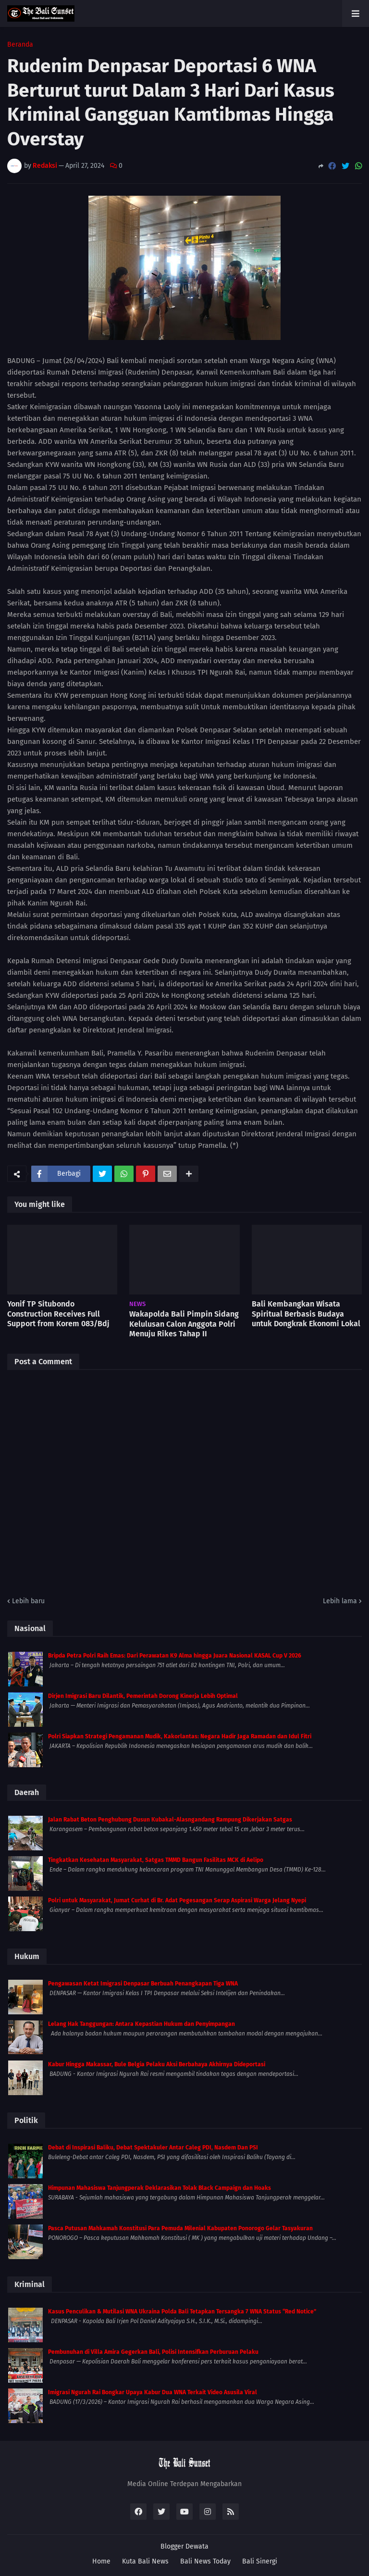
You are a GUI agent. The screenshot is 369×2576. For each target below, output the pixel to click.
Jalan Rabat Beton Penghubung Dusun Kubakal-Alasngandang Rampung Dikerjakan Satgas (170, 1819)
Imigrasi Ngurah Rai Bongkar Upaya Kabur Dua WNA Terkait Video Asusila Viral (152, 2392)
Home (101, 2561)
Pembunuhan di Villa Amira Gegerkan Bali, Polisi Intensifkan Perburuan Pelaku (153, 2352)
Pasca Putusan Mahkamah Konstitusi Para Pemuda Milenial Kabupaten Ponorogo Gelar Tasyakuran (180, 2228)
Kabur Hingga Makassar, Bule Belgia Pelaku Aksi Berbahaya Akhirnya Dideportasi (156, 2064)
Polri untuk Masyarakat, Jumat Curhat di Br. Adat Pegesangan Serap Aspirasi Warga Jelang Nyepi (177, 1900)
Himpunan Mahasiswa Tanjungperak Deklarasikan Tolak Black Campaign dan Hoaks (159, 2188)
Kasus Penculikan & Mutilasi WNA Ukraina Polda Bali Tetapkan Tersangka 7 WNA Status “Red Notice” (182, 2311)
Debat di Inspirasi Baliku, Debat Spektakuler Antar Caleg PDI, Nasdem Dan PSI (153, 2147)
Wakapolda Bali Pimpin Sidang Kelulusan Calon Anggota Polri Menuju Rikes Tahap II (184, 1324)
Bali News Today (205, 2561)
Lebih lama (340, 1601)
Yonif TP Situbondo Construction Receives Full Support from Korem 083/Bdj (58, 1314)
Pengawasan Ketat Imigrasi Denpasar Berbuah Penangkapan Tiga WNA (143, 1983)
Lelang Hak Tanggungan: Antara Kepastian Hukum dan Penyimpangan (141, 2024)
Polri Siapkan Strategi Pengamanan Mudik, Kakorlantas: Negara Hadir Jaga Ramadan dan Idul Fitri (179, 1736)
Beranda (20, 44)
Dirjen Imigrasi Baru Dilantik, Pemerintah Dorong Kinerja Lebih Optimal (143, 1696)
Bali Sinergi (259, 2561)
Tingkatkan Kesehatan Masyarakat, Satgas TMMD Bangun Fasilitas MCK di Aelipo (155, 1860)
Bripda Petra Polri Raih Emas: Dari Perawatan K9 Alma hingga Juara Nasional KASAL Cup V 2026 (174, 1655)
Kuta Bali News (145, 2561)
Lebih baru (28, 1601)
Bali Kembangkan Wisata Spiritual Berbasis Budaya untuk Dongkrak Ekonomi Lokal (306, 1314)
